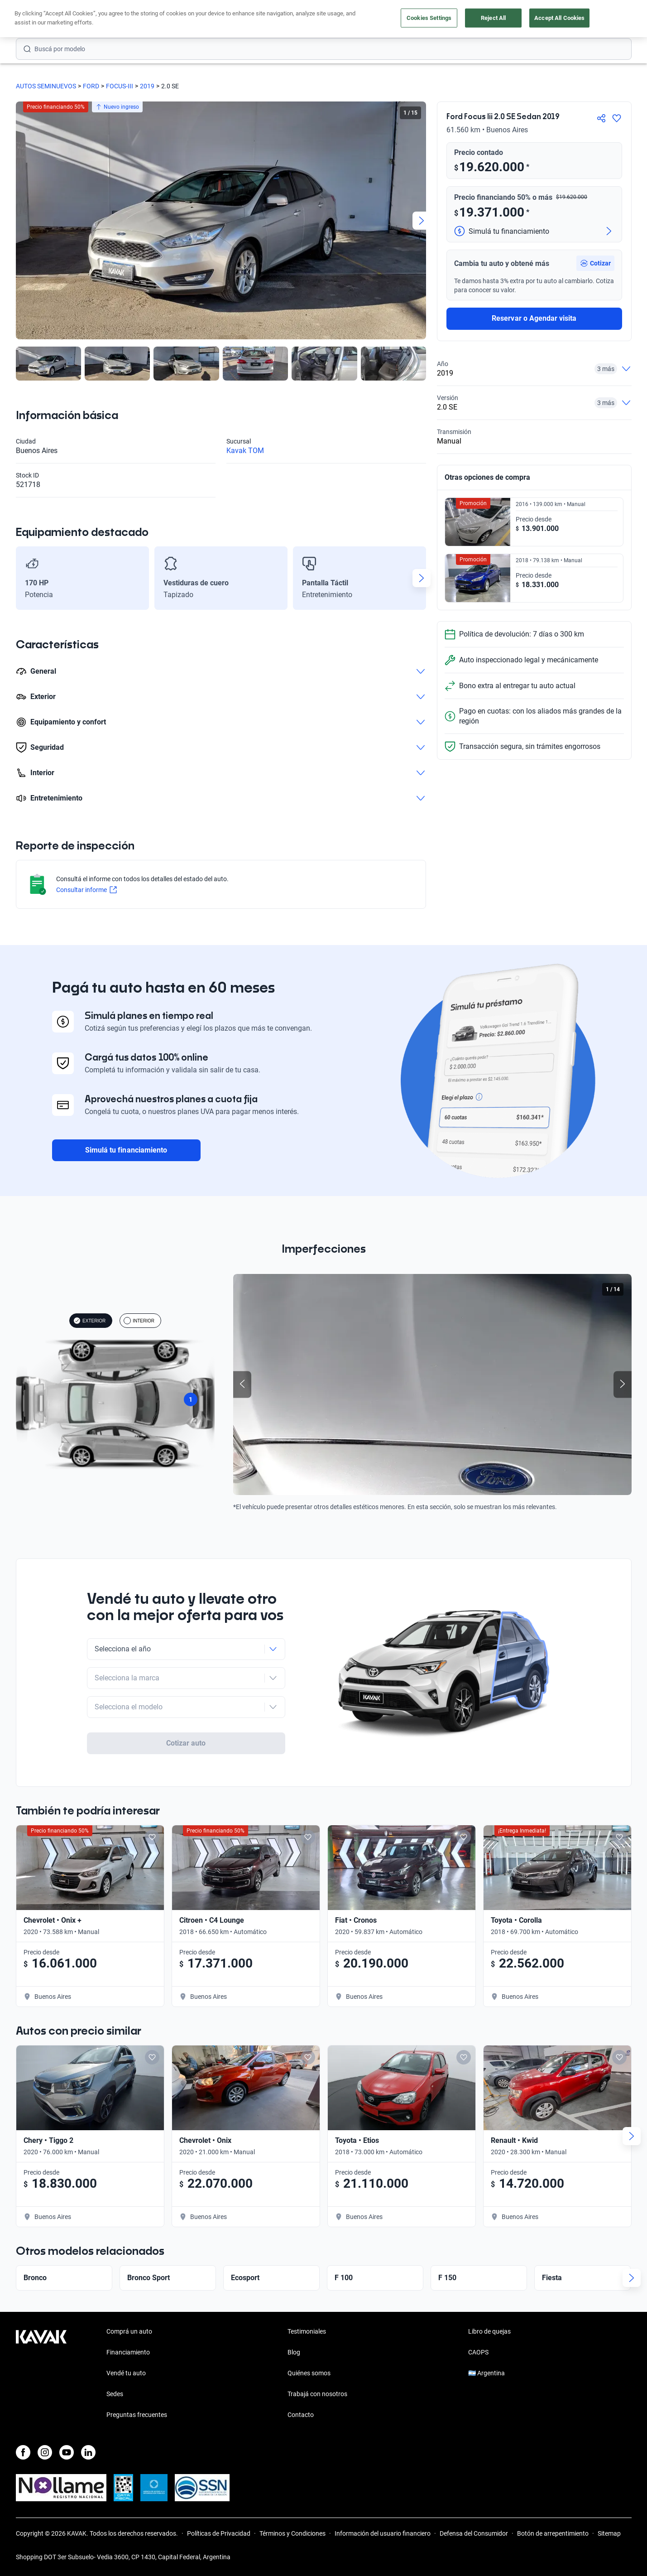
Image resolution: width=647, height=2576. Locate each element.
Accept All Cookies (559, 17)
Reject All (493, 17)
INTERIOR (139, 1320)
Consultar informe (86, 889)
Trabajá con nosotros (317, 2394)
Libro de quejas (489, 2331)
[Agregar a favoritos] (616, 118)
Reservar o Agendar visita (534, 318)
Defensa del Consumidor (474, 2533)
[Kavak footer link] (41, 2374)
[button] (595, 263)
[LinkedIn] (88, 2452)
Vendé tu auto (126, 2373)
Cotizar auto (186, 1717)
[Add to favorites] (152, 1820)
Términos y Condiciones (292, 2533)
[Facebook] (23, 2452)
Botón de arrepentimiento (553, 2533)
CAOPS (478, 2352)
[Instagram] (45, 2452)
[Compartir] (601, 118)
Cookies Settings (429, 17)
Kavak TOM (245, 450)
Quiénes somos (309, 2373)
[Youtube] (66, 2452)
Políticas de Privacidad (218, 2533)
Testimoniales (307, 2331)
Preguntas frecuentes (136, 2414)
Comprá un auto (129, 2331)
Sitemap (609, 2533)
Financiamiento (128, 2352)
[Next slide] (421, 221)
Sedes (114, 2394)
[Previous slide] (242, 1384)
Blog (294, 2352)
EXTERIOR (89, 1320)
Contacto (301, 2414)
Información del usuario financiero (383, 2533)
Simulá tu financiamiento (126, 1150)
